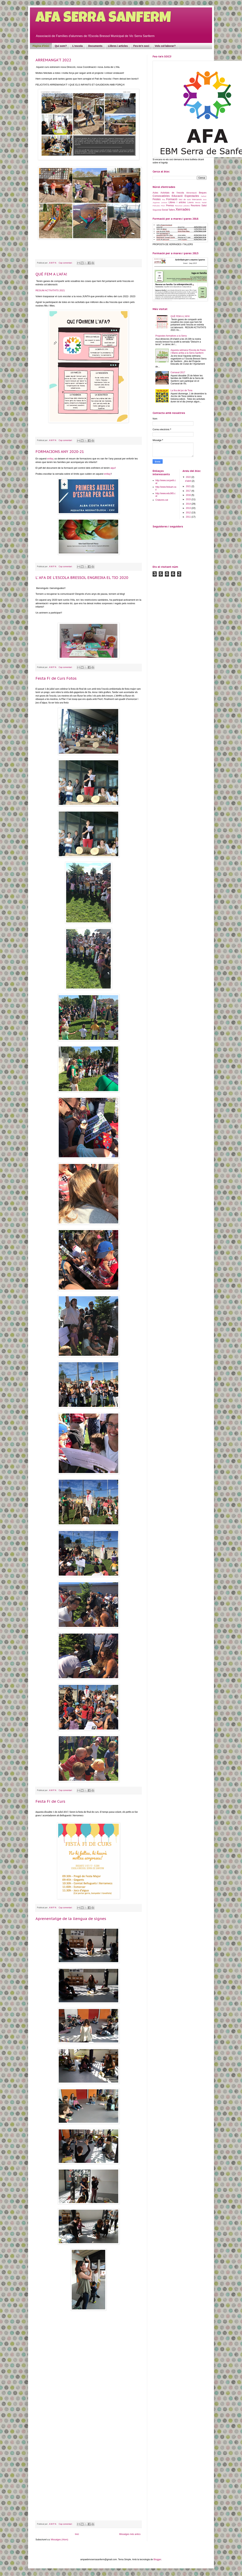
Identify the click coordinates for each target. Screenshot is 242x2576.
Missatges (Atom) (59, 2539)
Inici (77, 2534)
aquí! (113, 467)
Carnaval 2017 (178, 372)
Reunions (195, 205)
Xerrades (183, 209)
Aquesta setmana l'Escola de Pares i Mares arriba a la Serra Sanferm (188, 351)
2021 (188, 486)
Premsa (170, 205)
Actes (155, 192)
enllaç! (107, 473)
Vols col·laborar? (165, 45)
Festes (157, 199)
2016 (188, 495)
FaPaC (203, 196)
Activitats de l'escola (172, 192)
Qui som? (61, 45)
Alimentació (191, 193)
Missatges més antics (130, 2534)
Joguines (156, 202)
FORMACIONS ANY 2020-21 (60, 451)
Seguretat (157, 210)
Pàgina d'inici (41, 45)
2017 (188, 491)
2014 (188, 504)
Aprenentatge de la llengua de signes (71, 1918)
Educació (177, 195)
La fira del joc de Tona (181, 390)
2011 (188, 517)
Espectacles (192, 195)
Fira (163, 199)
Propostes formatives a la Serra (171, 336)
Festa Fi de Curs (50, 1801)
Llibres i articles (118, 45)
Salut (203, 205)
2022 (188, 477)
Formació (171, 199)
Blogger (157, 2559)
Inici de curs (185, 199)
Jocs (204, 199)
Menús (197, 202)
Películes (156, 206)
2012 (188, 512)
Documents (95, 45)
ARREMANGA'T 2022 (53, 60)
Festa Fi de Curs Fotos (56, 678)
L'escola (77, 45)
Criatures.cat (161, 500)
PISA (163, 206)
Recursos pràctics (182, 206)
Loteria (190, 202)
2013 (188, 508)
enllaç (50, 458)
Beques (202, 192)
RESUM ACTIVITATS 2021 (50, 290)
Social (165, 210)
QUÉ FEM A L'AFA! (51, 274)
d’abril (188, 481)
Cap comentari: (66, 263)
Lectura (164, 202)
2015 (188, 499)
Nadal (204, 202)
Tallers (172, 210)
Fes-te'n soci (141, 45)
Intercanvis (197, 199)
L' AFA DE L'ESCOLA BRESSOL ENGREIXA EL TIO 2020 (82, 577)
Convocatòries (161, 195)
